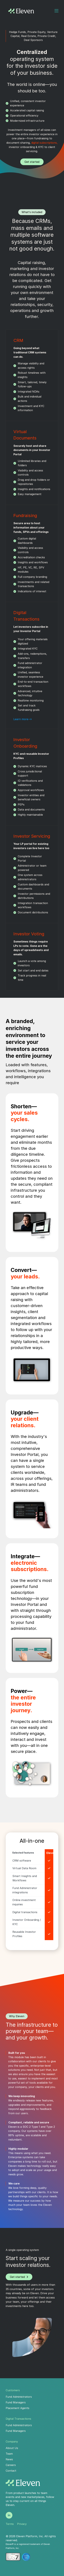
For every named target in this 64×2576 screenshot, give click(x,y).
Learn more (22, 719)
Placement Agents (17, 2408)
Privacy (22, 2524)
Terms (10, 2524)
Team (9, 2453)
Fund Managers (16, 2402)
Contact (11, 2470)
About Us (12, 2448)
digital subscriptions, (44, 142)
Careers (11, 2465)
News (9, 2459)
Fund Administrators (19, 2396)
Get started (31, 161)
